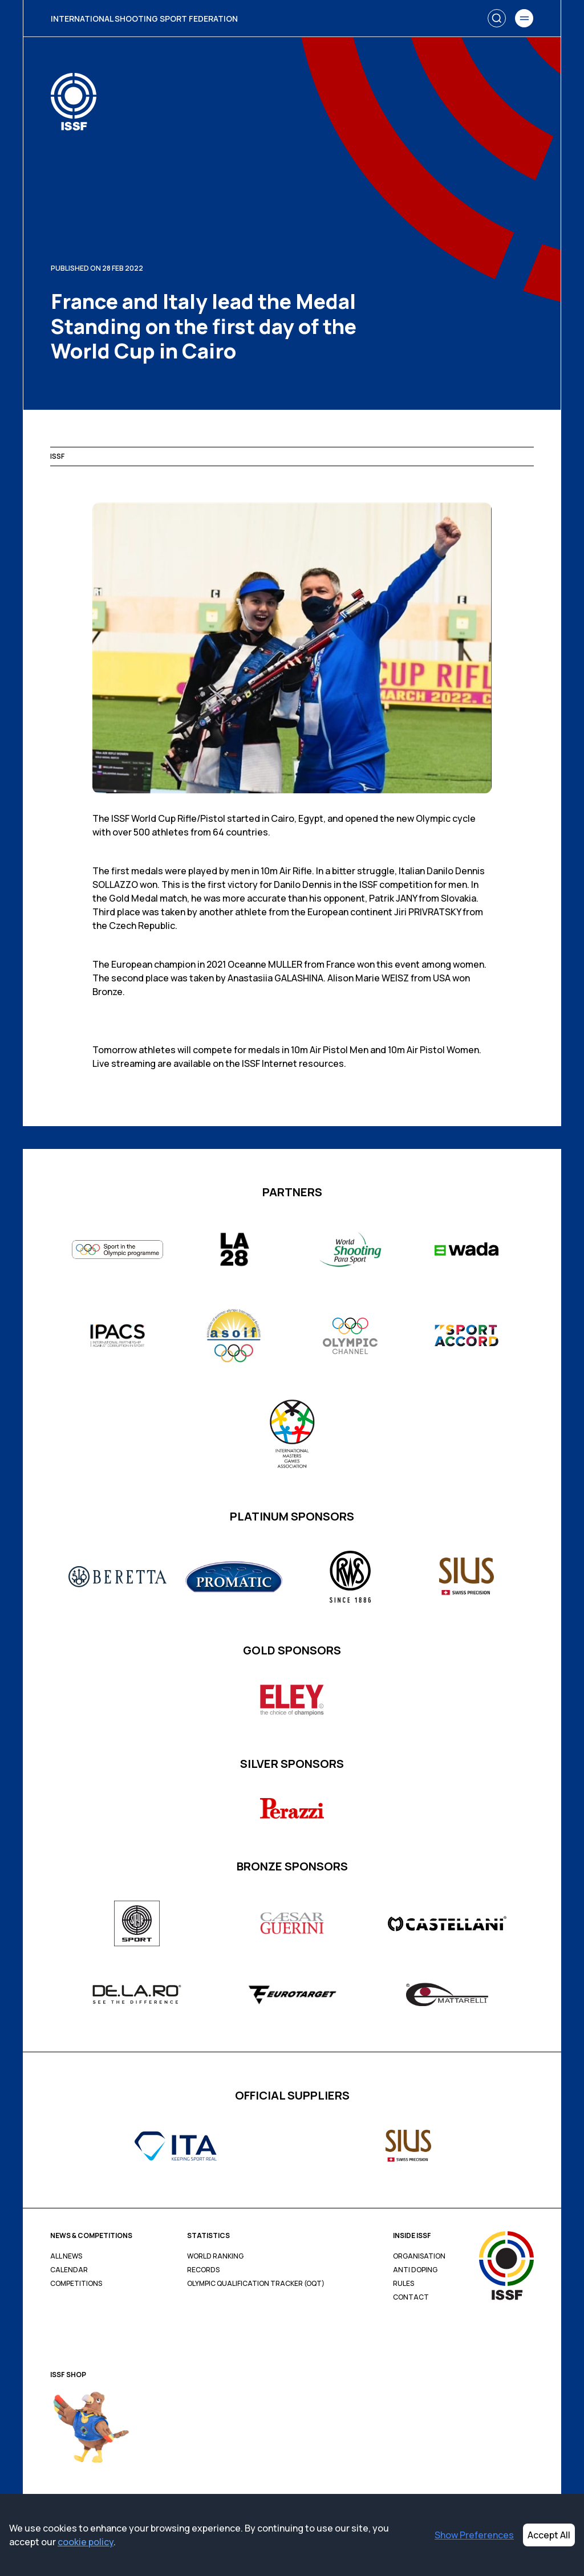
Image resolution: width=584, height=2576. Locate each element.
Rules (403, 2283)
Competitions (76, 2283)
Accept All (549, 2535)
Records (203, 2270)
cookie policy (85, 2542)
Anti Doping (415, 2270)
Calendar (69, 2270)
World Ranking (215, 2256)
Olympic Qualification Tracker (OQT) (256, 2283)
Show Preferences (474, 2535)
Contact (411, 2297)
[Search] (497, 18)
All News (66, 2256)
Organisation (419, 2256)
